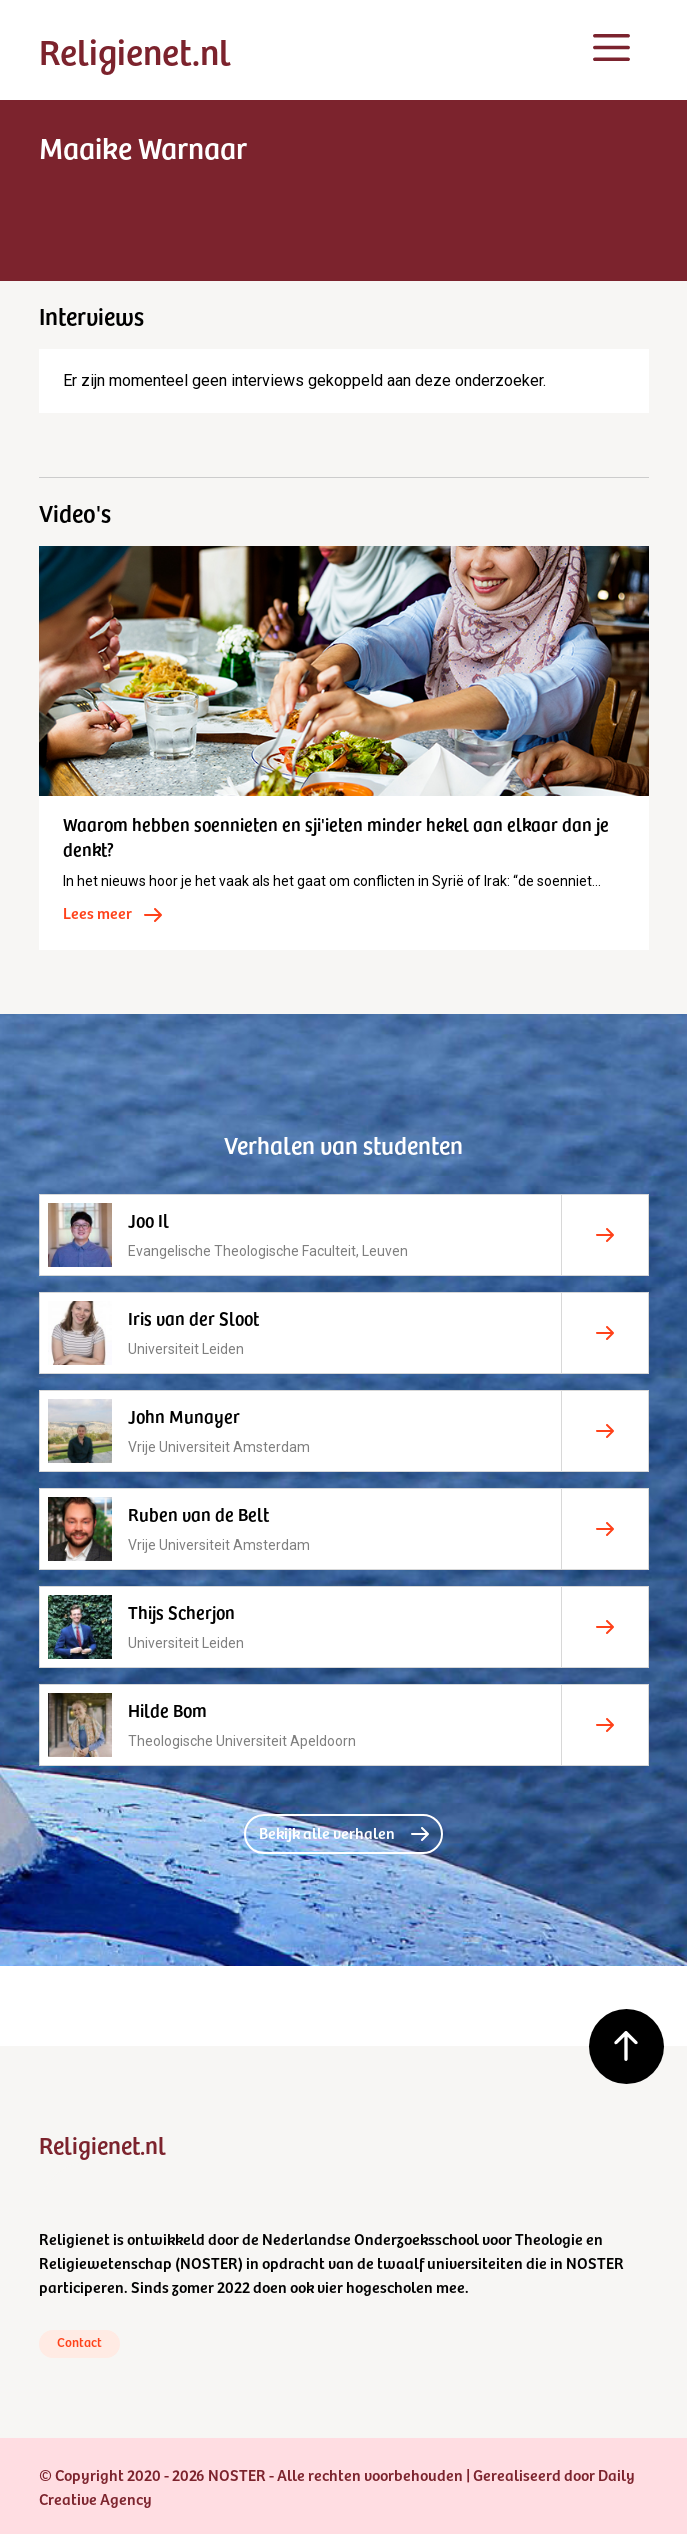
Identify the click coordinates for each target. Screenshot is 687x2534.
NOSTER (209, 2262)
